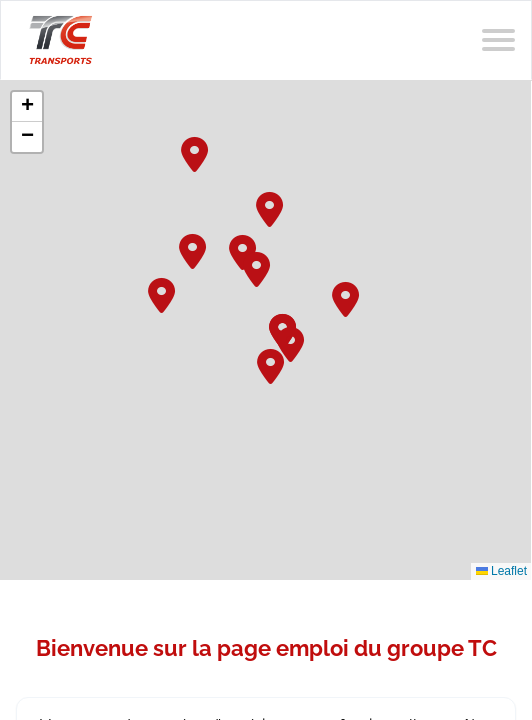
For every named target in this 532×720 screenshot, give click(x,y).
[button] (271, 207)
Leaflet (501, 571)
